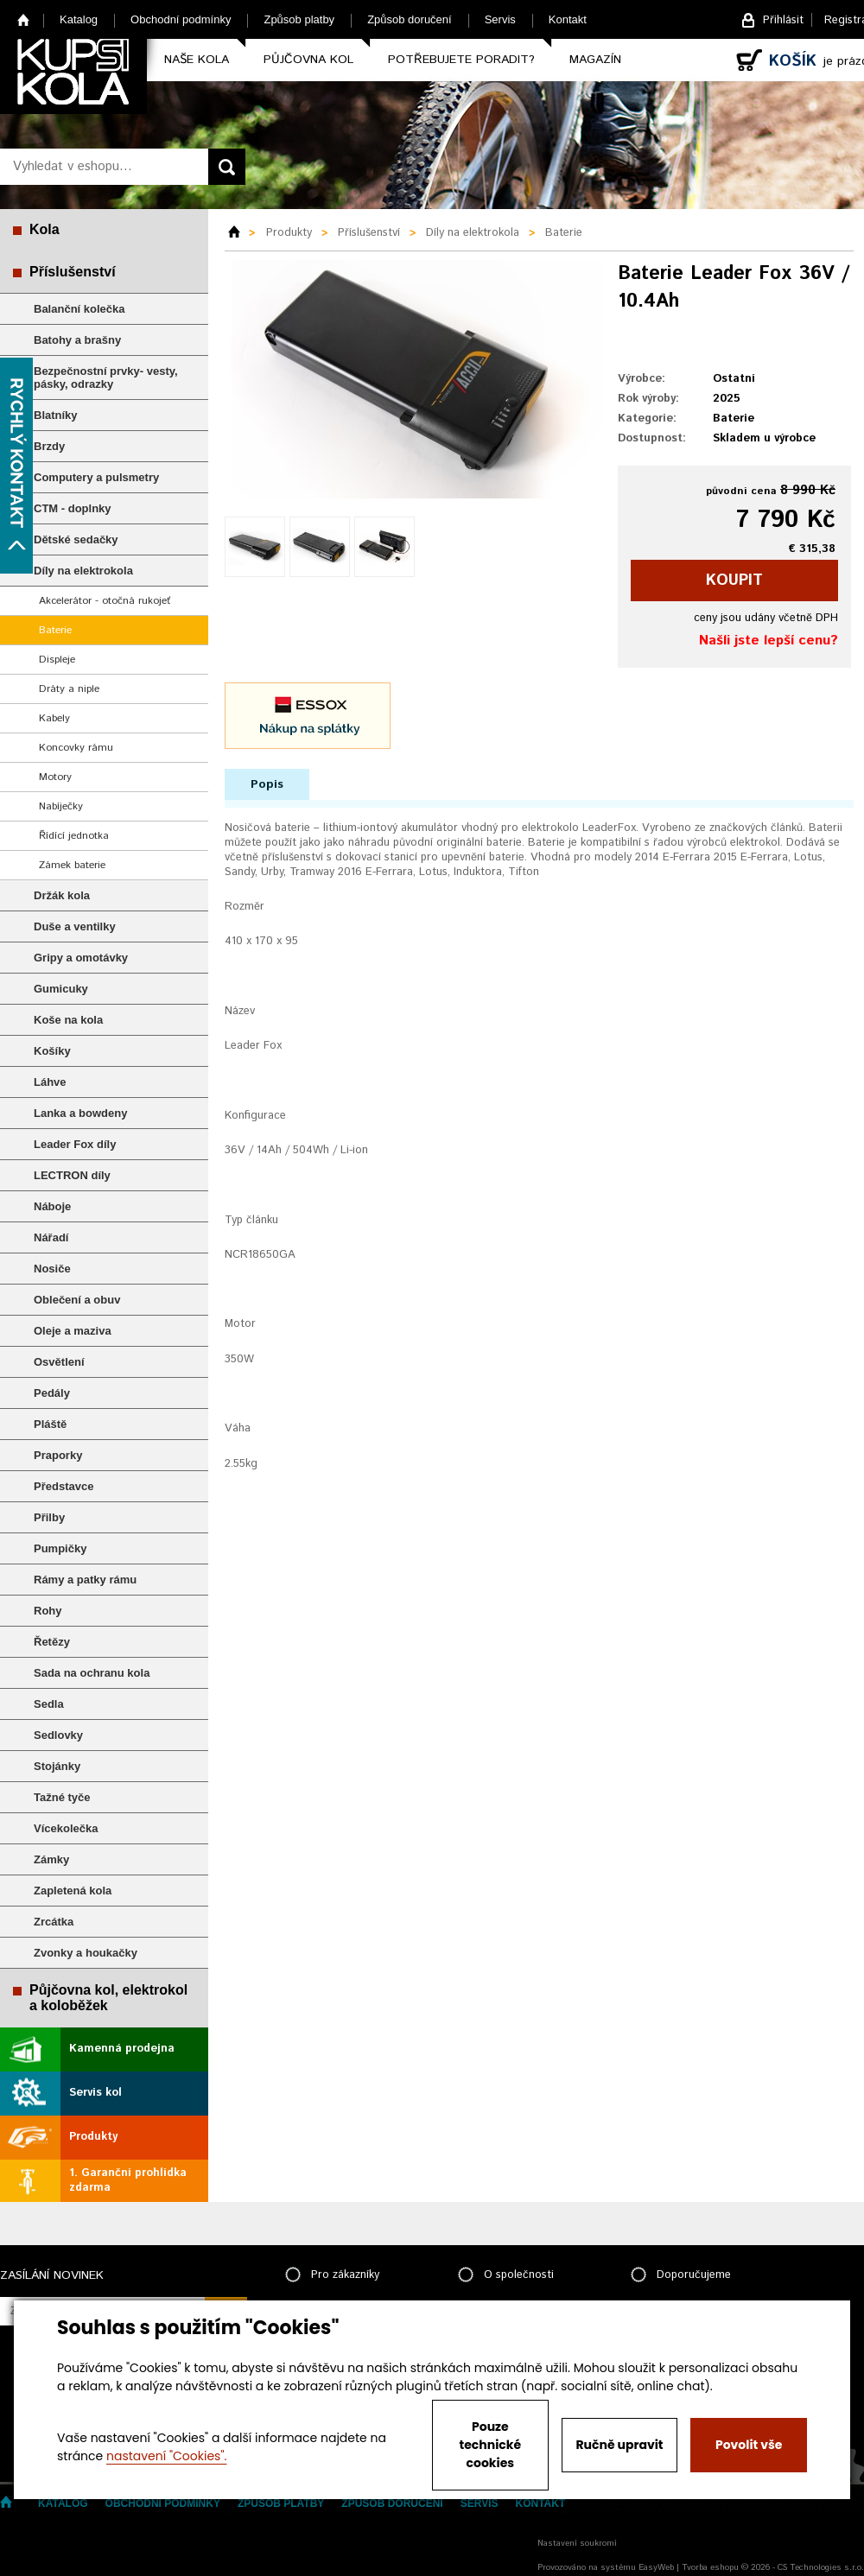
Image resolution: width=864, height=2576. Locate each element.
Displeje (57, 659)
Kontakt (568, 19)
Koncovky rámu (76, 747)
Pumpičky (60, 1548)
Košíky (52, 1050)
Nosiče (52, 1268)
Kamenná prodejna (122, 2048)
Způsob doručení (409, 19)
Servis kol (95, 2092)
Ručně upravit (619, 2444)
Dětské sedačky (76, 539)
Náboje (52, 1206)
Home (23, 19)
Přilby (49, 1517)
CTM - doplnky (72, 508)
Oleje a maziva (72, 1330)
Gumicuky (61, 988)
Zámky (51, 1859)
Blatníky (56, 415)
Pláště (50, 1424)
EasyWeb (656, 2567)
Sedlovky (58, 1735)
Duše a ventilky (75, 926)
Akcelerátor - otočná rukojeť (104, 600)
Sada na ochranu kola (91, 1672)
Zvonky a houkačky (85, 1952)
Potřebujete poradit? (461, 59)
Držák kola (62, 895)
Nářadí (51, 1237)
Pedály (52, 1392)
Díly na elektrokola (83, 570)
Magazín (595, 59)
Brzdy (49, 446)
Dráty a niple (69, 689)
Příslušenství (72, 271)
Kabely (54, 718)
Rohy (48, 1610)
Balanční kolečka (79, 308)
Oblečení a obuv (77, 1299)
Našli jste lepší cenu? (768, 640)
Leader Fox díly (75, 1144)
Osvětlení (59, 1361)
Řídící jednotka (74, 835)
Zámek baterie (72, 865)
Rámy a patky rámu (85, 1579)
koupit (734, 580)
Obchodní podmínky (180, 19)
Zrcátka (53, 1921)
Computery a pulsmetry (96, 477)
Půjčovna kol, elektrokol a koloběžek (108, 1998)
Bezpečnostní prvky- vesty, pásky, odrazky (106, 377)
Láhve (50, 1081)
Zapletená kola (72, 1890)
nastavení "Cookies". (166, 2456)
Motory (55, 777)
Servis (500, 19)
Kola (44, 229)
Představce (63, 1486)
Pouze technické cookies (491, 2444)
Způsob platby (299, 19)
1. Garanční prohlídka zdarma (128, 2180)
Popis (267, 784)
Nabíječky (61, 806)
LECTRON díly (72, 1175)
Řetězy (52, 1641)
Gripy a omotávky (81, 957)
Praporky (58, 1455)
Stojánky (57, 1766)
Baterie (55, 630)
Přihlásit (783, 20)
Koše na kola (68, 1019)
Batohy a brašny (77, 339)
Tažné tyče (62, 1797)
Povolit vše (748, 2444)
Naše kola (196, 59)
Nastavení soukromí (577, 2543)
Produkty (93, 2137)
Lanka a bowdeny (80, 1113)
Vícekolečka (66, 1828)
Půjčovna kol (308, 59)
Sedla (49, 1703)
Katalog (79, 19)
